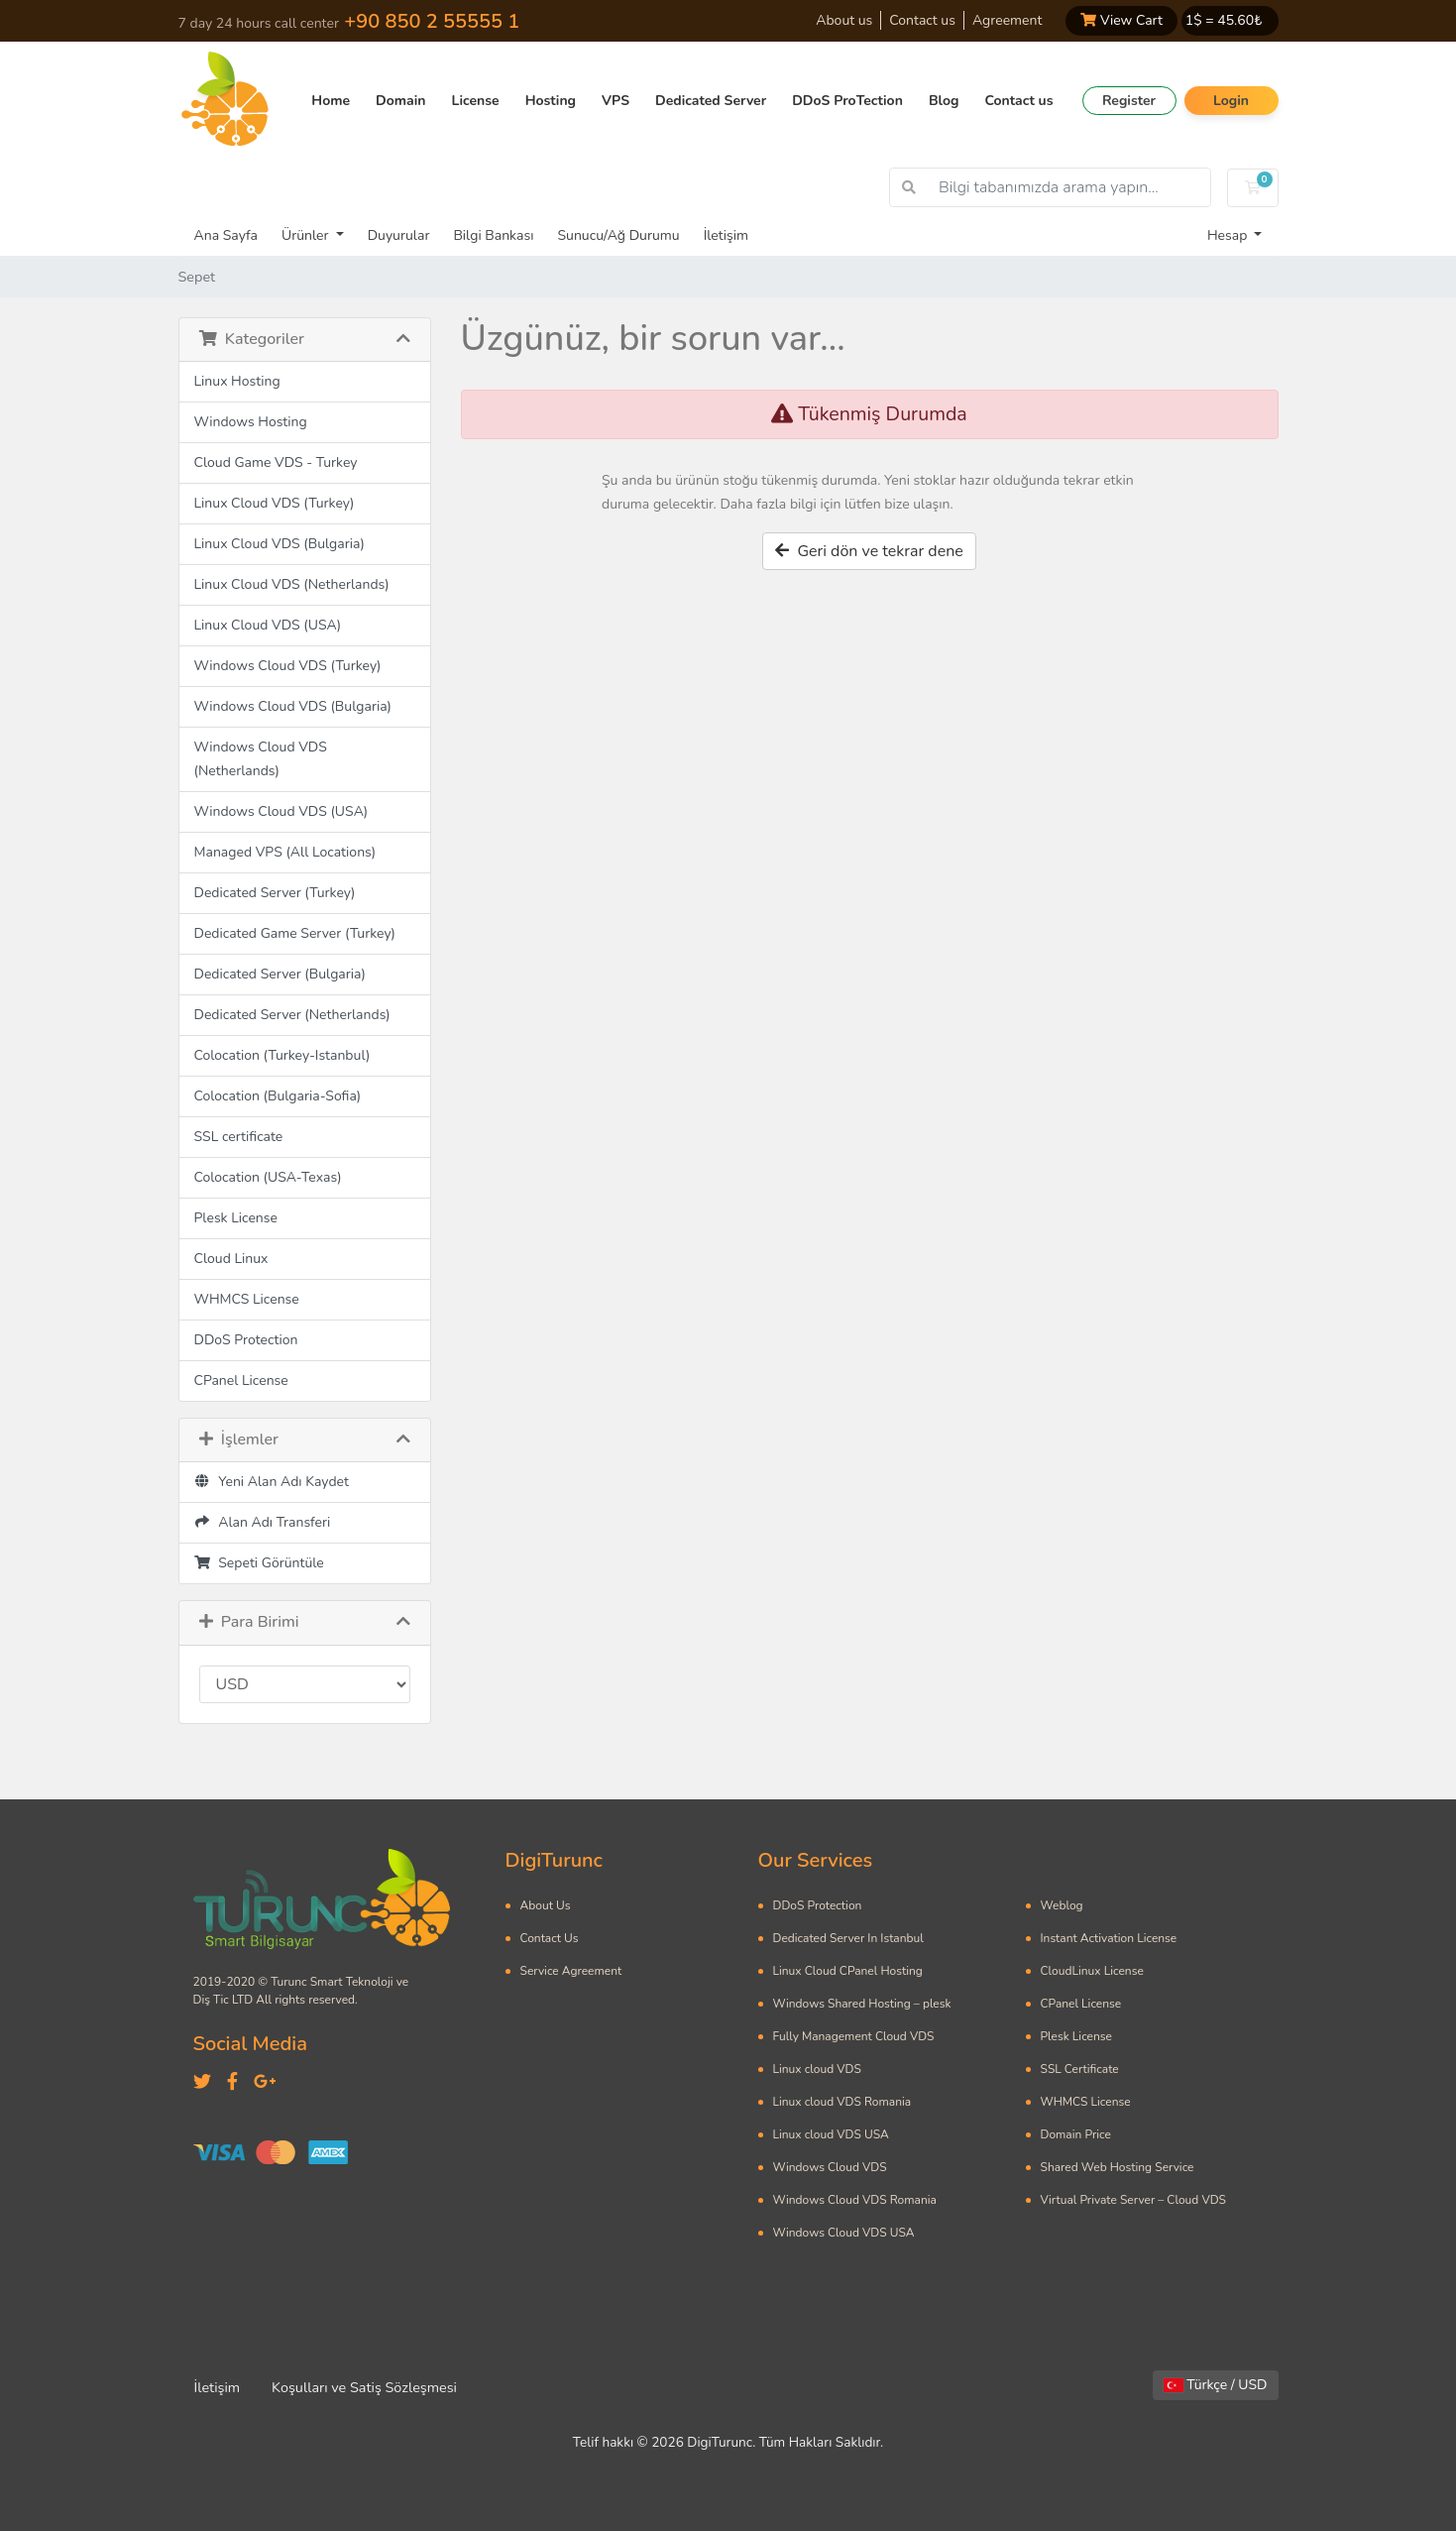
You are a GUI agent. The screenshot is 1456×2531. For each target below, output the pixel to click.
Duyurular (399, 235)
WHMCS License (246, 1299)
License (476, 100)
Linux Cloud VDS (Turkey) (274, 503)
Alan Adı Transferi (262, 1522)
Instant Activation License (1109, 1938)
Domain (400, 100)
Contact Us (549, 1938)
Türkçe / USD (1216, 2384)
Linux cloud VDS (817, 2069)
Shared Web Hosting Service (1117, 2167)
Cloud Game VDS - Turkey (276, 462)
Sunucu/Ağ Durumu (618, 235)
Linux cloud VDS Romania (842, 2102)
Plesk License (236, 1217)
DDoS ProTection (847, 100)
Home (330, 100)
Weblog (1062, 1905)
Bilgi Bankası (493, 235)
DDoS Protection (246, 1339)
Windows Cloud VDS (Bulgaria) (293, 706)
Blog (944, 100)
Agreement (1007, 20)
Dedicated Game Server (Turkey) (295, 933)
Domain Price (1076, 2134)
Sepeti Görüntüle (259, 1562)
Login (1231, 100)
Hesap (1229, 235)
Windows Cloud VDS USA (844, 2233)
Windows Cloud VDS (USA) (281, 811)
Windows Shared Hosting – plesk (862, 2004)
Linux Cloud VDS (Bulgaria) (279, 543)
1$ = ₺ (1224, 20)
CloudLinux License (1092, 1971)
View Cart (1121, 20)
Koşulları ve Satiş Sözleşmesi (364, 2387)
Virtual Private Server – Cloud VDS (1133, 2200)
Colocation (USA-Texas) (268, 1177)
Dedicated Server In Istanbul (848, 1938)
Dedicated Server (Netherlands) (292, 1014)
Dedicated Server (710, 100)
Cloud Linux (231, 1258)
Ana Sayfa (226, 235)
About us (844, 20)
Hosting (550, 100)
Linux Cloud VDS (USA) (268, 625)
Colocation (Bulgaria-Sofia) (278, 1096)
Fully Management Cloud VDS (854, 2036)
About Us (545, 1905)
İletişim (726, 235)
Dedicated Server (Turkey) (275, 892)
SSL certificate (238, 1136)
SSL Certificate (1080, 2069)
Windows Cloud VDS (830, 2167)
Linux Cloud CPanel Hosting (848, 1971)
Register (1129, 100)
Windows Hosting (250, 421)
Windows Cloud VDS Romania (855, 2200)
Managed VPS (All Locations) (285, 852)
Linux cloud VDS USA (831, 2134)
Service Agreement (571, 1971)
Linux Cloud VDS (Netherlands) (292, 584)
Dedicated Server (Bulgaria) (280, 974)
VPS (615, 100)
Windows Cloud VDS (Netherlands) (260, 759)
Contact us (922, 20)
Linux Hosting (237, 381)
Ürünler (306, 235)
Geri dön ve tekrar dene (869, 551)
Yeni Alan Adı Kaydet (271, 1481)
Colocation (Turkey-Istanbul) (282, 1055)
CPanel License (241, 1380)
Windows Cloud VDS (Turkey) (288, 665)
